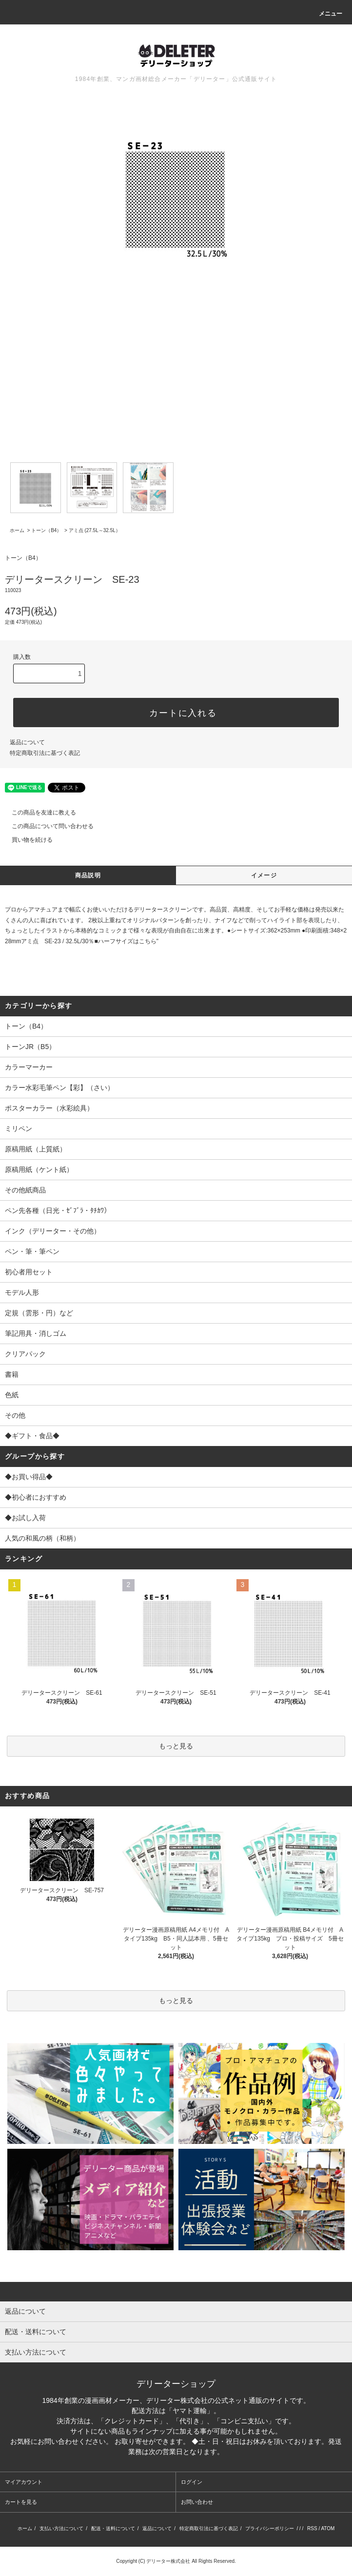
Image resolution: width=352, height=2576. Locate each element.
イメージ (264, 875)
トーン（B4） (46, 530)
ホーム (17, 530)
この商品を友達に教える (38, 812)
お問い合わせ (197, 2502)
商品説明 (88, 875)
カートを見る (21, 2502)
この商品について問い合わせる (47, 826)
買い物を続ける (26, 839)
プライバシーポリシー (269, 2528)
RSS (312, 2528)
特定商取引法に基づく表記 (45, 753)
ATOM (327, 2528)
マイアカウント (23, 2482)
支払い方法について (61, 2528)
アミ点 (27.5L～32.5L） (94, 530)
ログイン (191, 2482)
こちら (147, 941)
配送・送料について (113, 2528)
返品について (27, 742)
